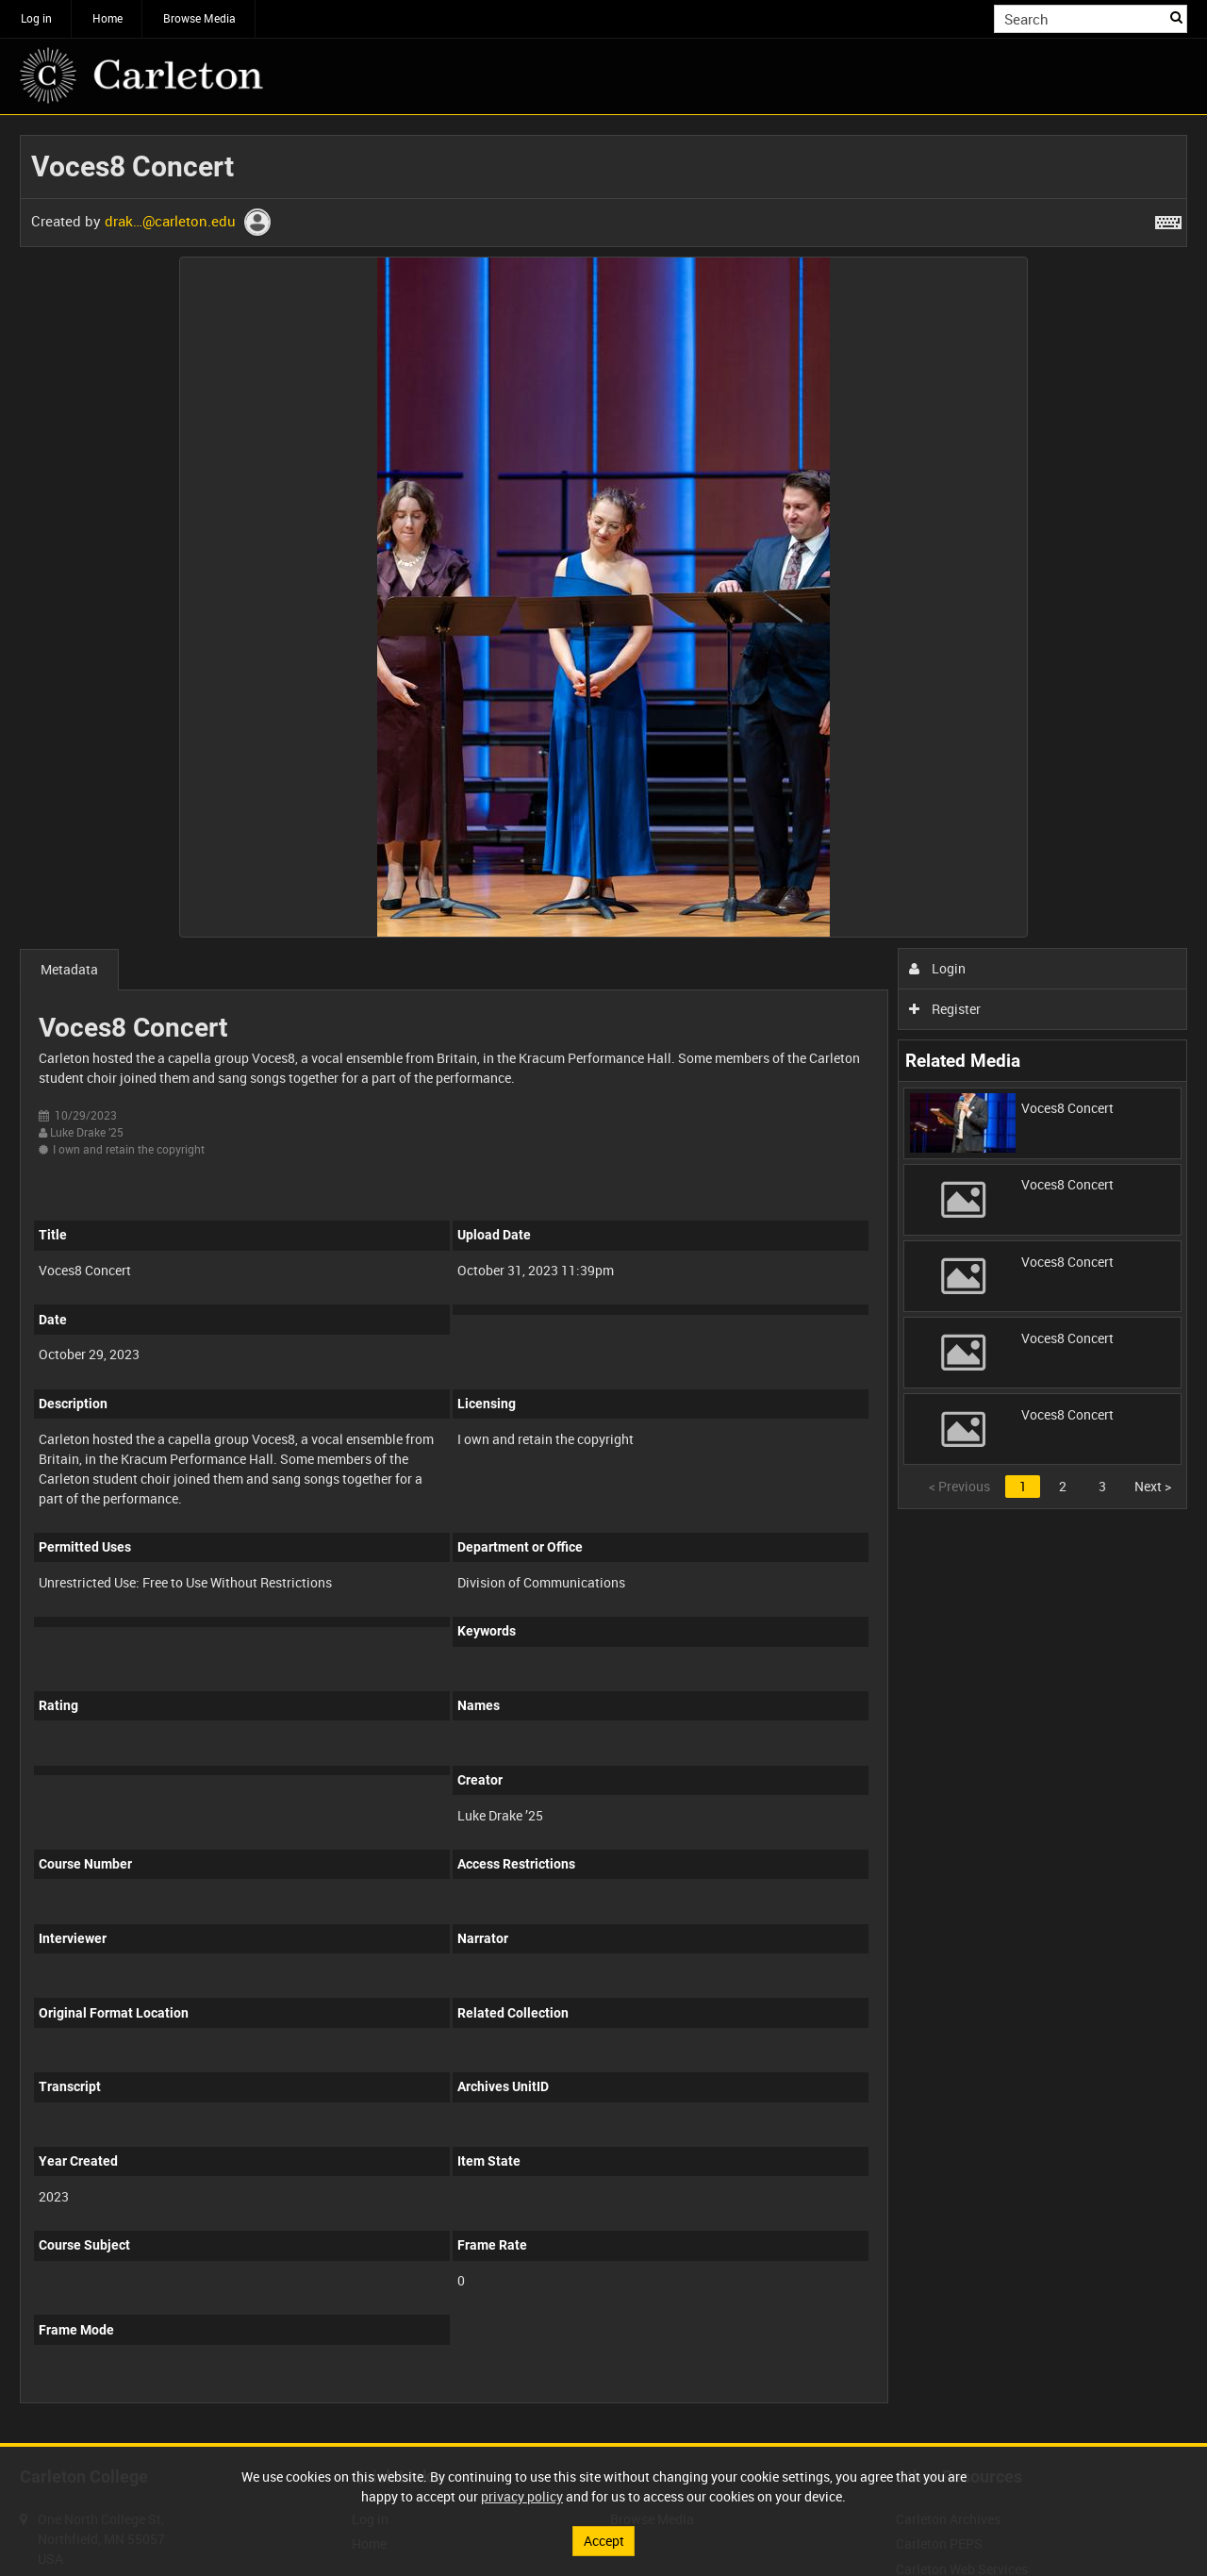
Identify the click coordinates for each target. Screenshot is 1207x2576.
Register (945, 1009)
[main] (603, 1279)
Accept (604, 2541)
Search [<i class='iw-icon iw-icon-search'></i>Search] (1176, 17)
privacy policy (522, 2496)
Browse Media (199, 17)
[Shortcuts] (1168, 219)
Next (1152, 1486)
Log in (36, 17)
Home (107, 17)
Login (938, 968)
